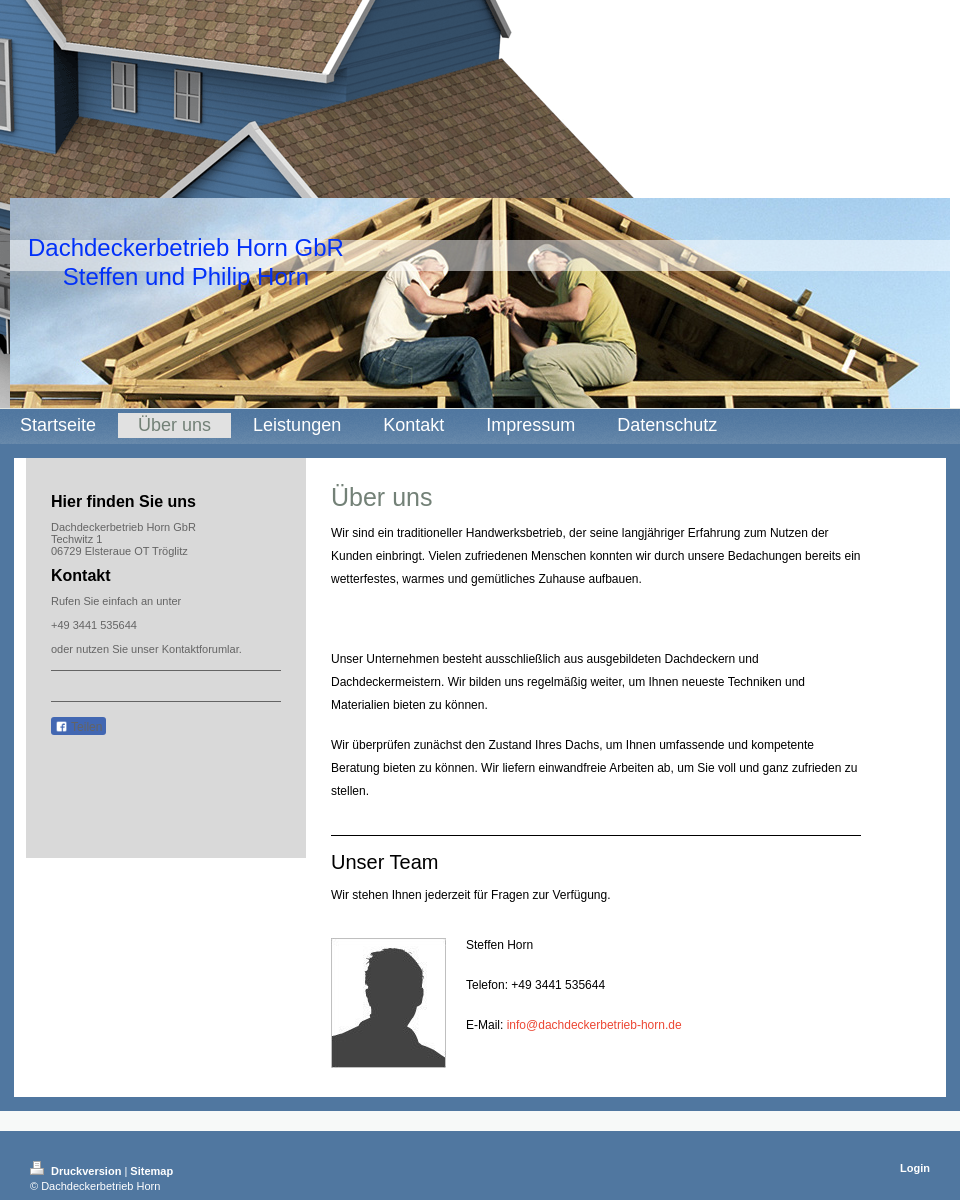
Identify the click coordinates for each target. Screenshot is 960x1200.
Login (915, 1168)
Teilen (78, 727)
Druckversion (77, 1171)
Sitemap (151, 1171)
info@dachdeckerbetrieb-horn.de (594, 1025)
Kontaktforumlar (200, 649)
